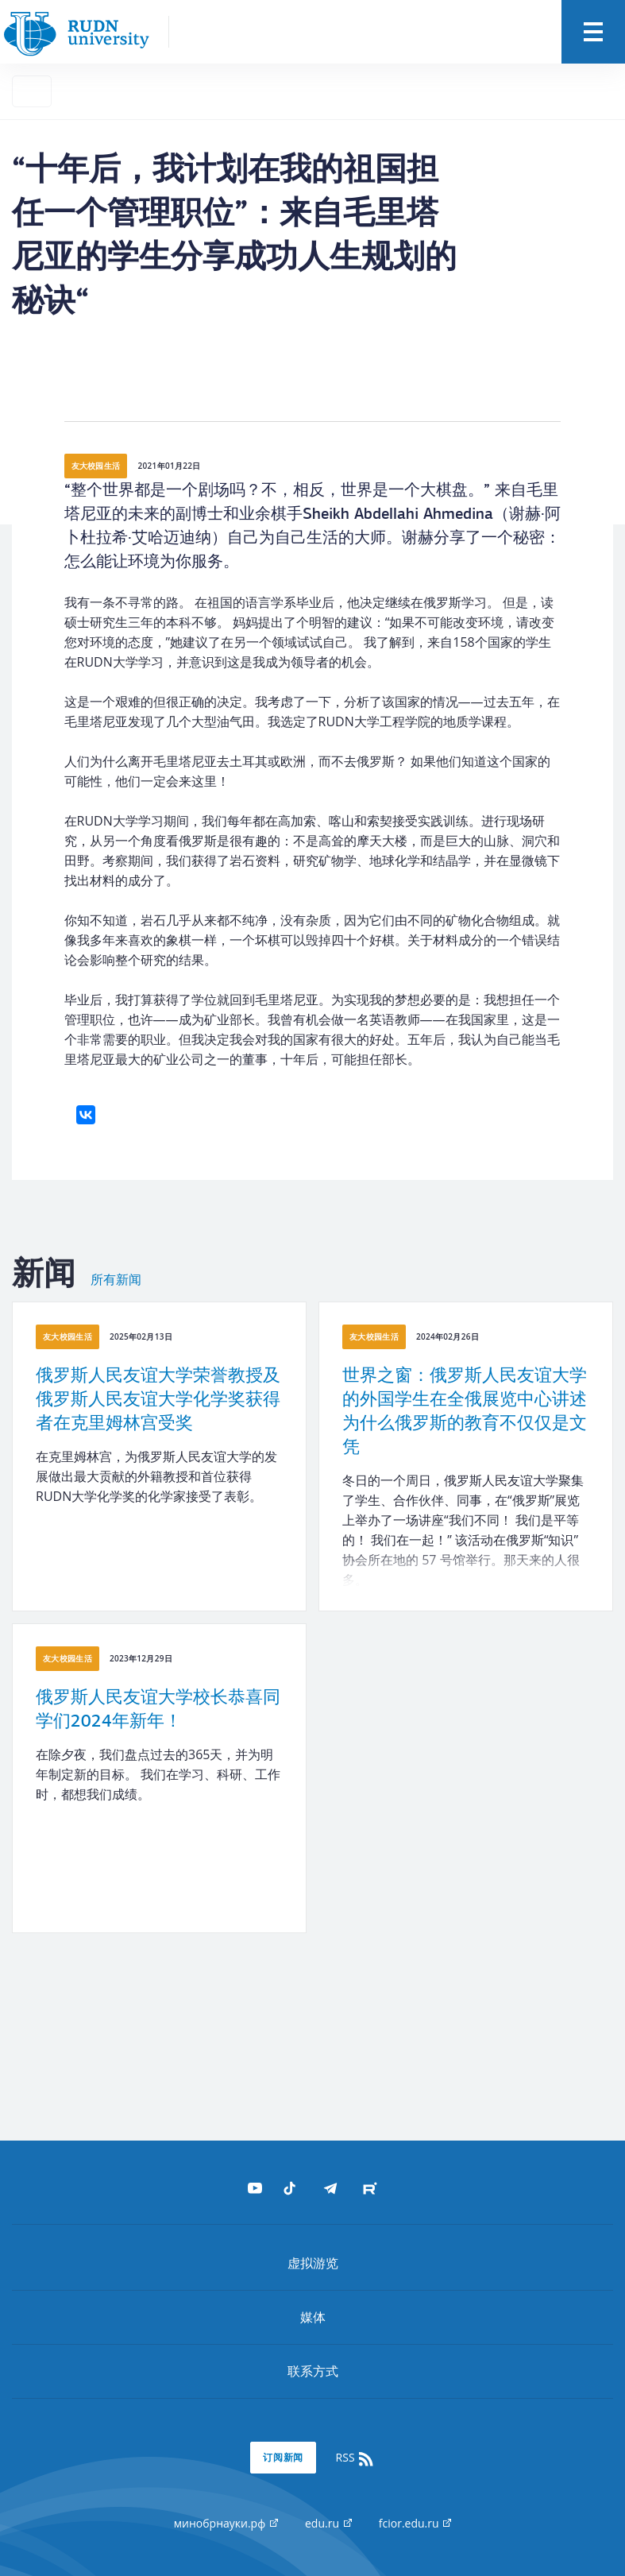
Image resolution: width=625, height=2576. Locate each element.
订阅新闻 (283, 2457)
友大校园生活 (96, 465)
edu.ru (328, 2523)
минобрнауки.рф (226, 2523)
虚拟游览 (312, 2263)
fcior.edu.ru (415, 2523)
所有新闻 (116, 1280)
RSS (356, 2457)
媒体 (313, 2317)
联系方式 (312, 2371)
